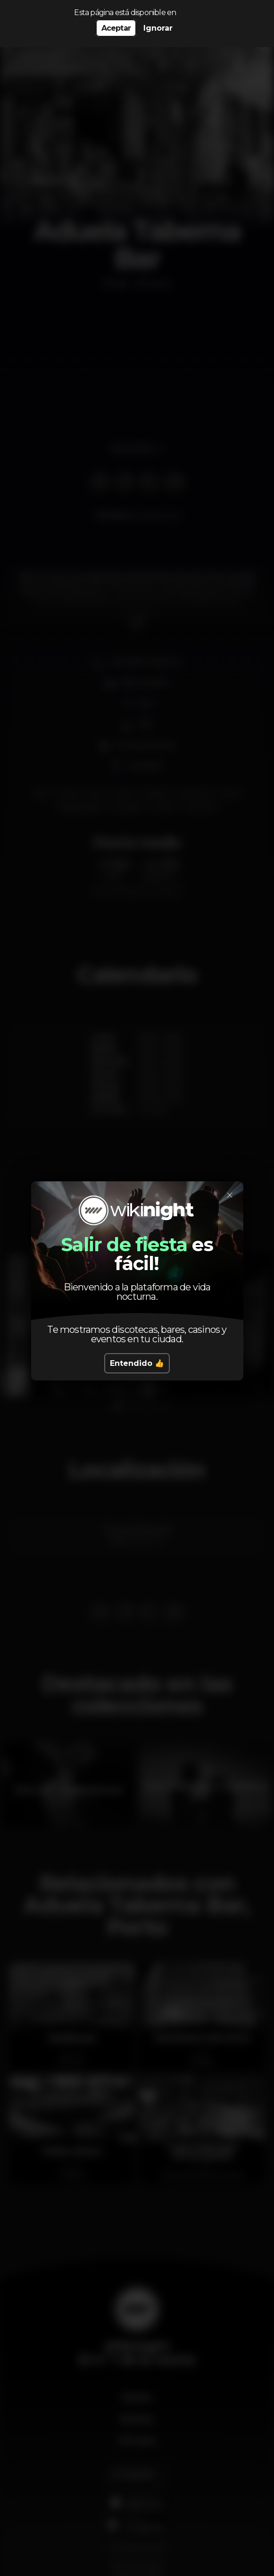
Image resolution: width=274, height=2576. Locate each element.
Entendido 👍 (137, 1363)
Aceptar (116, 28)
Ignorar (158, 28)
